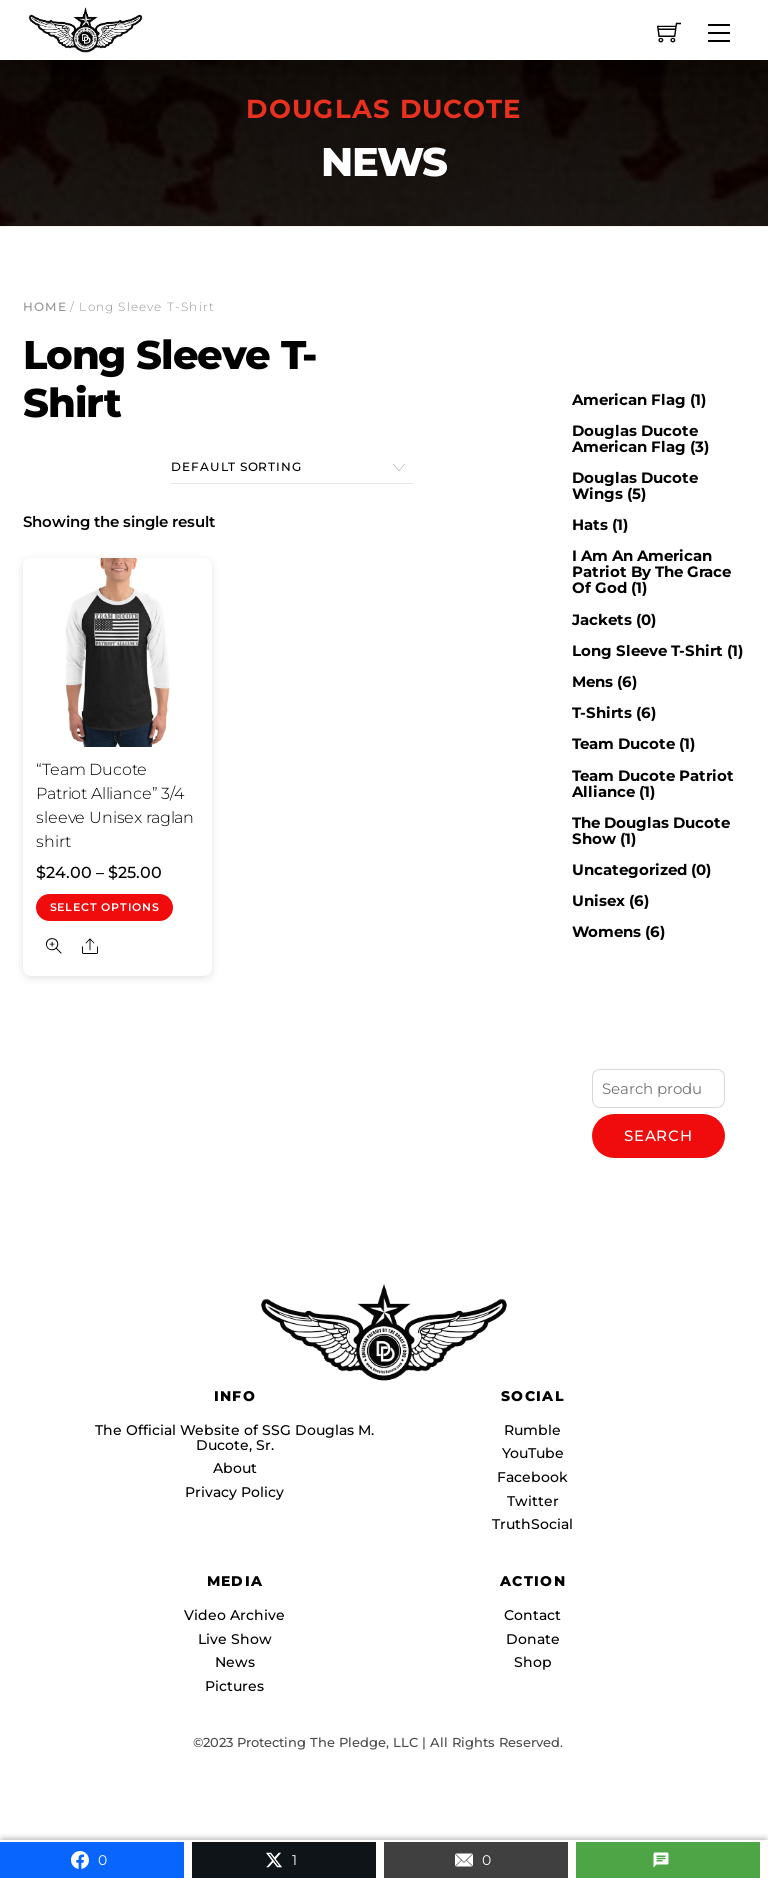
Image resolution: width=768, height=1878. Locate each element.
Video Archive (234, 1615)
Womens (606, 931)
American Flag (629, 399)
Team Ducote (623, 743)
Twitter (533, 1501)
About (235, 1468)
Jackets (602, 619)
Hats (590, 524)
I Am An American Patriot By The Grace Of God (651, 571)
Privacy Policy (234, 1492)
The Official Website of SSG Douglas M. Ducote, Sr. (234, 1437)
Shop (533, 1662)
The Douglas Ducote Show (651, 830)
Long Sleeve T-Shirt (647, 650)
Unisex (598, 900)
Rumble (532, 1430)
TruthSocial (532, 1524)
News (235, 1662)
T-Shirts (602, 712)
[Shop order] (292, 467)
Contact (532, 1615)
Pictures (234, 1686)
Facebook (532, 1477)
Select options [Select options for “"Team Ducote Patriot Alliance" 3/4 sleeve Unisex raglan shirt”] (105, 907)
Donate (533, 1639)
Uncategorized (629, 869)
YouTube (533, 1453)
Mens (592, 681)
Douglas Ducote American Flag (635, 438)
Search (658, 1135)
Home (45, 306)
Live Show (235, 1639)
